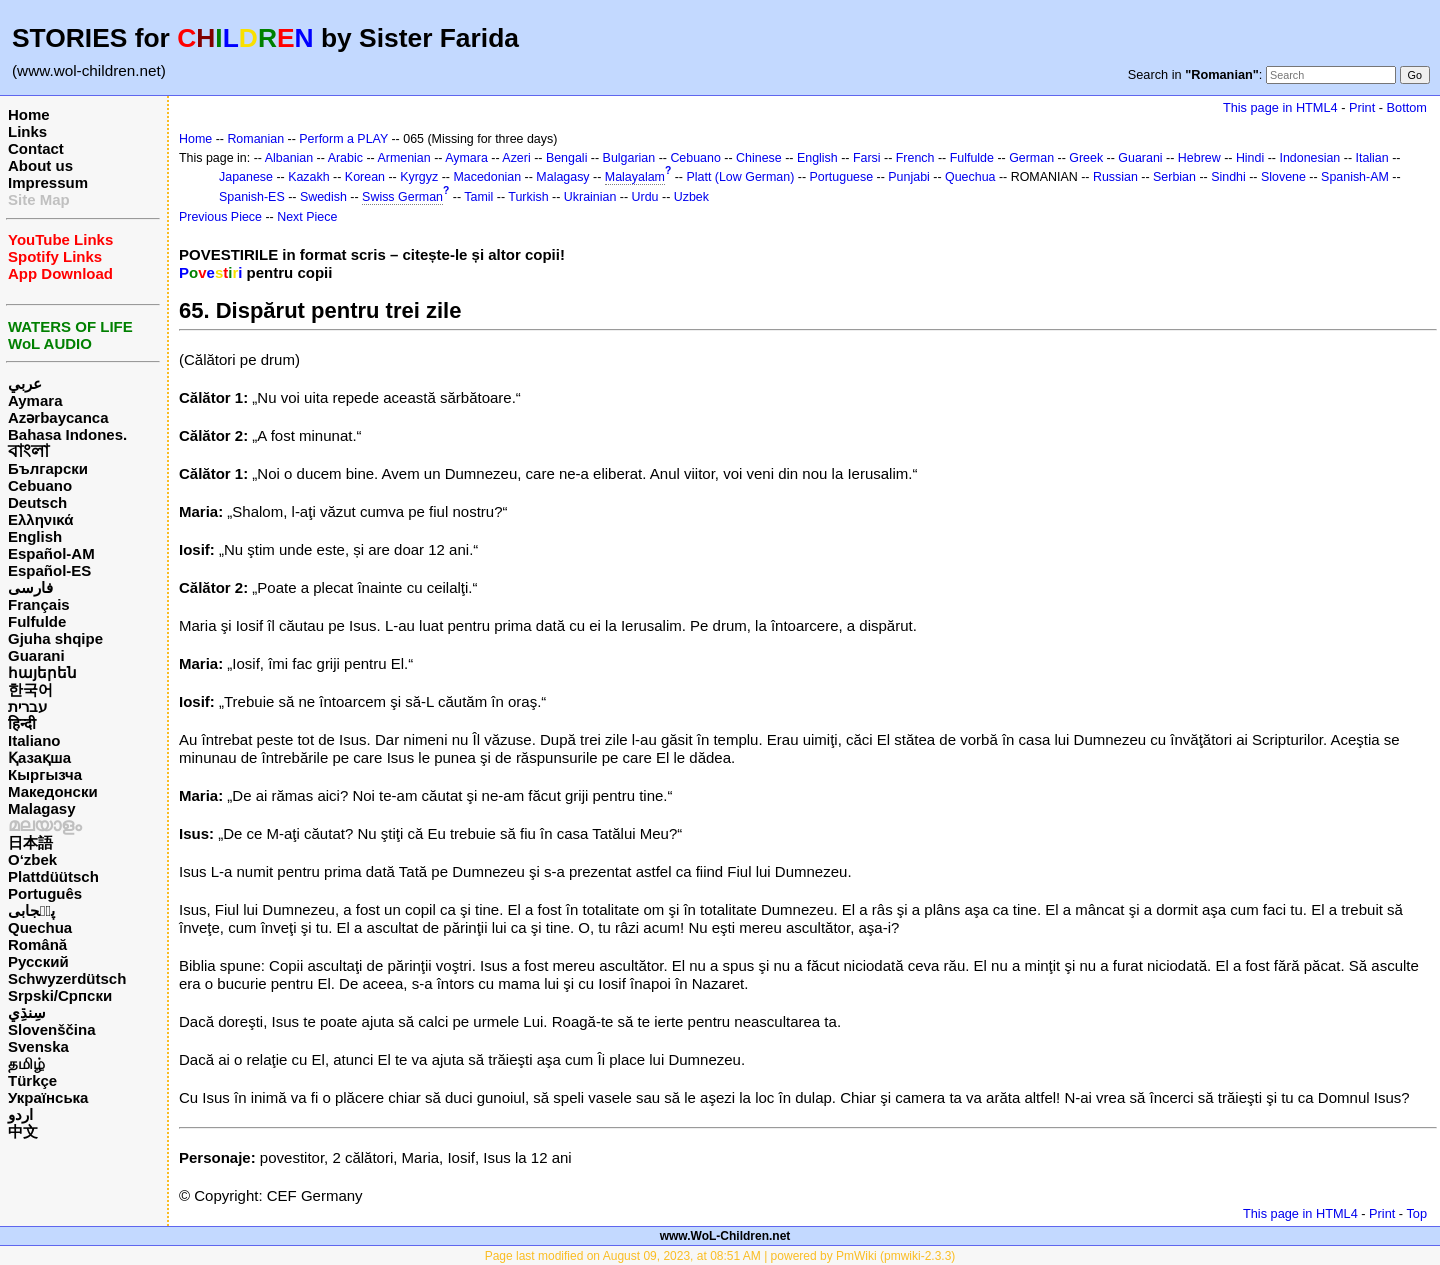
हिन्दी (22, 723)
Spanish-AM (1355, 177)
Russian (1115, 177)
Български (48, 468)
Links (27, 131)
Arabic (345, 158)
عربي (25, 383)
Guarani (36, 655)
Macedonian (487, 177)
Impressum (48, 182)
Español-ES (49, 570)
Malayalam (635, 177)
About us (40, 165)
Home (29, 114)
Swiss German (402, 197)
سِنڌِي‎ (27, 1012)
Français (39, 604)
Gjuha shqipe (55, 638)
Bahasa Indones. (67, 434)
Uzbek (691, 197)
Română (37, 944)
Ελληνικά (40, 519)
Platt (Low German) (740, 177)
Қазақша (39, 757)
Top (1416, 1213)
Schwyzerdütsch (67, 978)
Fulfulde (37, 621)
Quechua (40, 927)
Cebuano (40, 485)
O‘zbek (32, 859)
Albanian (289, 158)
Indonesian (1309, 158)
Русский (38, 961)
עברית (27, 706)
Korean (365, 177)
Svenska (38, 1046)
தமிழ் (26, 1063)
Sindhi (1228, 177)
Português (45, 893)
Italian (1371, 158)
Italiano (34, 740)
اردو (20, 1114)
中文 (23, 1131)
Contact (36, 148)
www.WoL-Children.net (725, 1236)
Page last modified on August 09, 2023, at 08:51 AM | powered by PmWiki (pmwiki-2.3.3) (720, 1256)
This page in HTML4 (1280, 107)
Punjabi (909, 177)
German (1031, 158)
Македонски (53, 791)
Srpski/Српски (60, 995)
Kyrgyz (419, 177)
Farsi (867, 158)
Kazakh (309, 177)
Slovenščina (52, 1029)
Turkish (528, 197)
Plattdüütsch (53, 876)
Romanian (255, 139)
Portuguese (842, 177)
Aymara (35, 400)
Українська (48, 1097)
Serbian (1174, 177)
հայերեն (42, 672)
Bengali (567, 158)
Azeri (516, 158)
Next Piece (307, 217)
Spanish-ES (252, 197)
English (35, 536)
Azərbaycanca (58, 417)
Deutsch (37, 502)
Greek (1086, 158)
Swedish (323, 197)
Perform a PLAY (343, 139)
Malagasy (42, 808)
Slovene (1283, 177)
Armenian (403, 158)
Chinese (759, 158)
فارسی (30, 587)
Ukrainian (590, 197)
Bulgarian (629, 158)
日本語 (30, 842)
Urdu (645, 197)
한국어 (30, 689)
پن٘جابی (31, 910)
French (915, 158)
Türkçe (32, 1080)
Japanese (246, 177)
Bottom (1407, 107)
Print (1362, 107)
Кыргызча (45, 774)
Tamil (478, 197)
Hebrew (1199, 158)
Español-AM (51, 553)
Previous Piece (220, 217)
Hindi (1250, 158)
